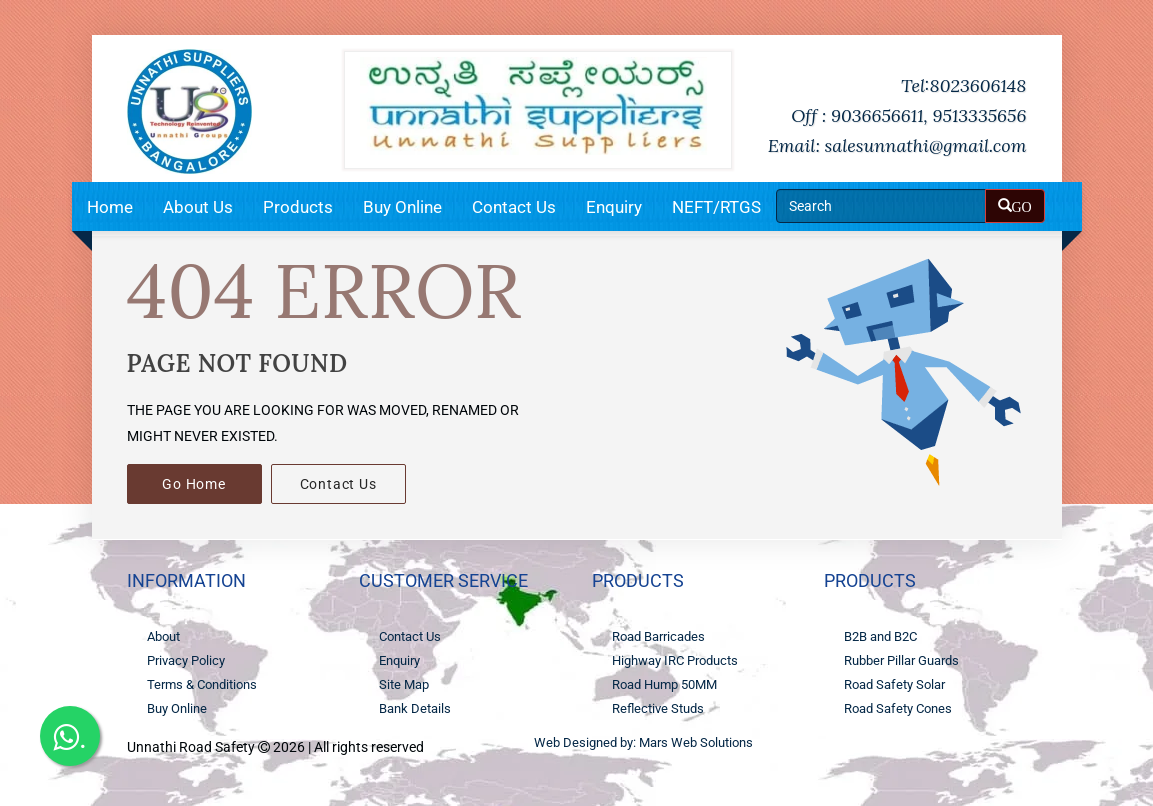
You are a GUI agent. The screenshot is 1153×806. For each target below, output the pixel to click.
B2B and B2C (880, 636)
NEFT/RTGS (716, 207)
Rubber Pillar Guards (901, 660)
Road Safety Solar (894, 684)
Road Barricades (658, 636)
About (163, 636)
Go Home (194, 484)
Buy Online (402, 207)
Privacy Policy (186, 660)
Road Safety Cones (898, 708)
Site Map (404, 684)
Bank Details (415, 708)
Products (298, 207)
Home (110, 207)
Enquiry (614, 207)
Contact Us (514, 207)
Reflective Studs (658, 708)
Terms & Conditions (202, 684)
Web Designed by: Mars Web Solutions (643, 742)
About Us (198, 207)
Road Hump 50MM (664, 684)
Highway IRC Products (675, 660)
